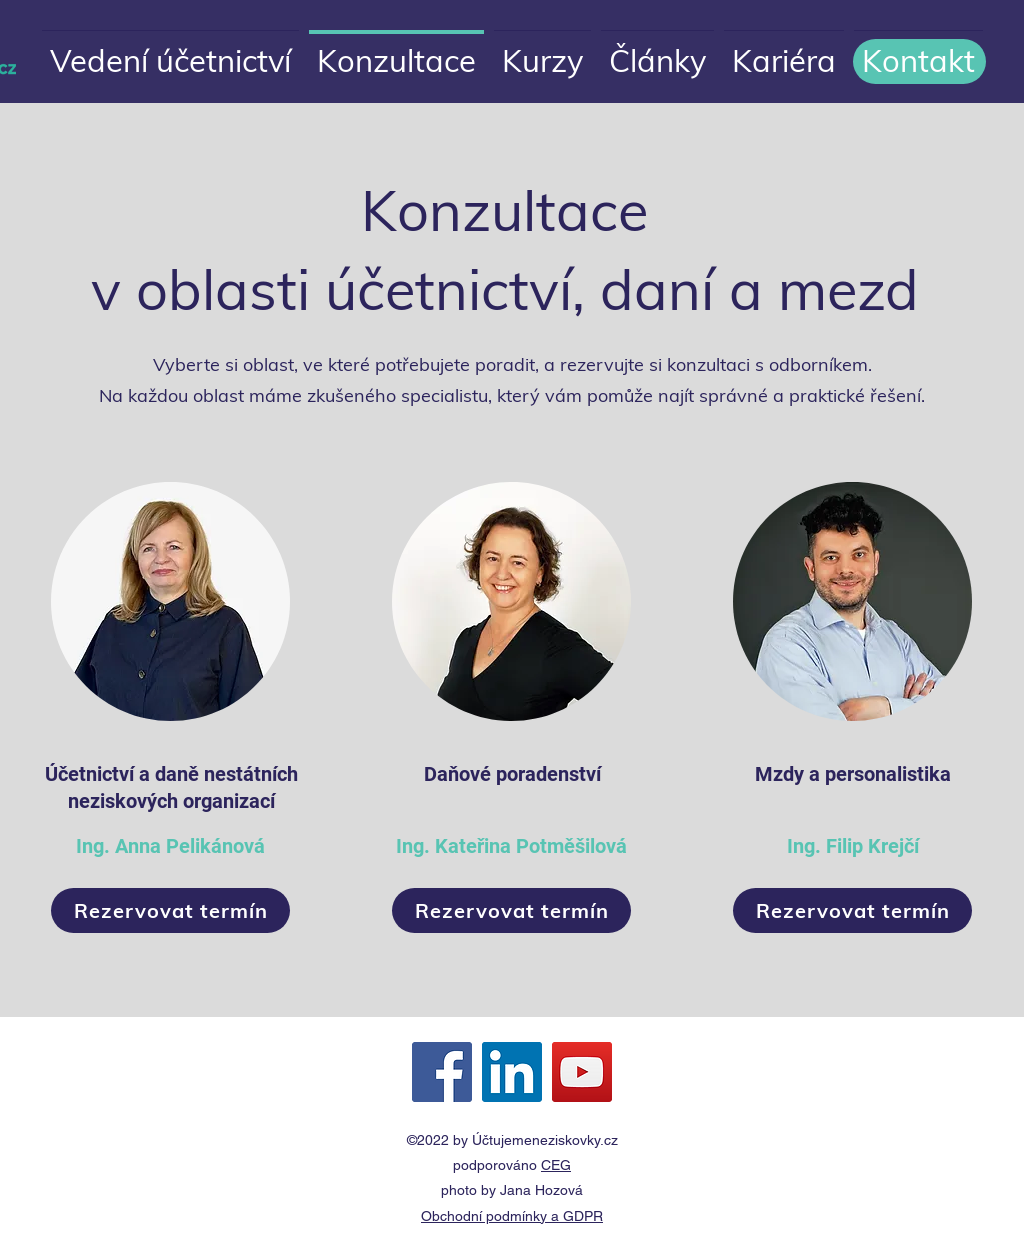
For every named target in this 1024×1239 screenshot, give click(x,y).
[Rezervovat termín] (170, 910)
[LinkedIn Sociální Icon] (512, 1072)
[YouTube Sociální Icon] (582, 1072)
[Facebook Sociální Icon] (442, 1072)
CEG (556, 1165)
